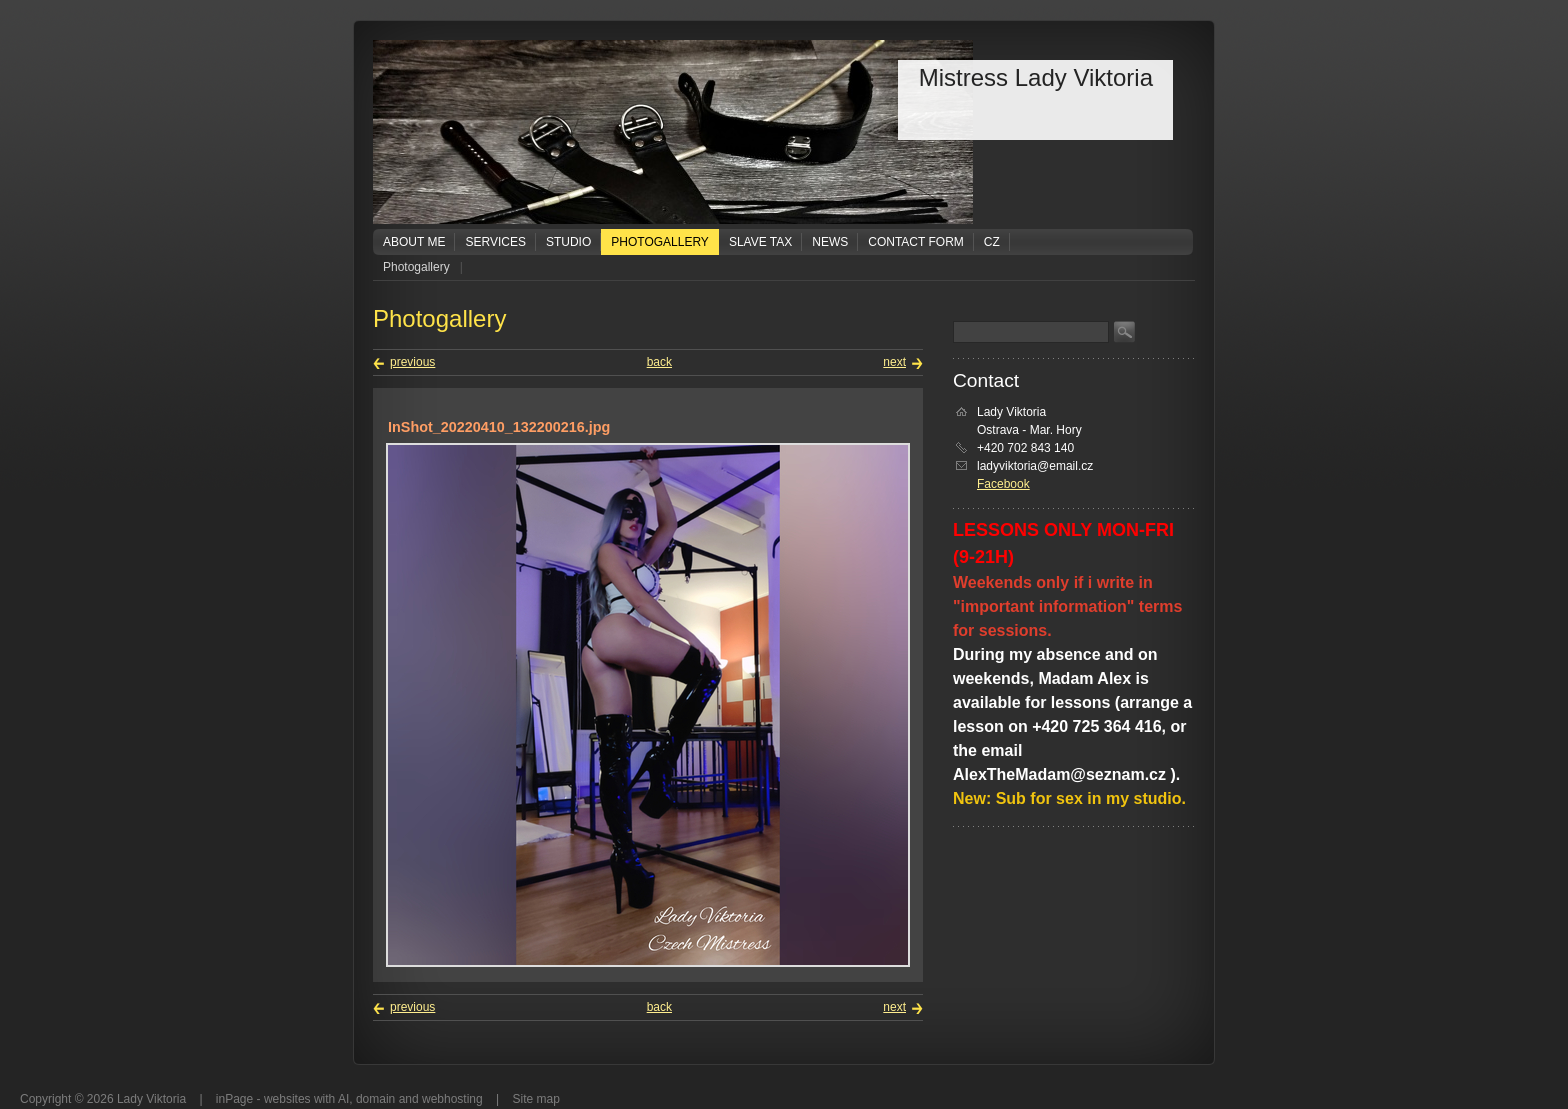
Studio (568, 242)
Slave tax (760, 242)
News (830, 242)
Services (495, 242)
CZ (992, 242)
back (659, 362)
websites (287, 1099)
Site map (536, 1099)
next (894, 362)
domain (375, 1099)
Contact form (916, 242)
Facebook (1003, 484)
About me (414, 242)
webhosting (452, 1099)
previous (412, 362)
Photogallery (660, 242)
